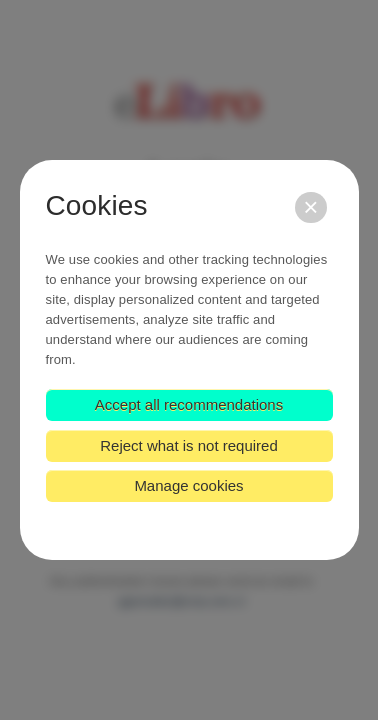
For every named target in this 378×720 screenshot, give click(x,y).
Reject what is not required (189, 445)
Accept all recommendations (189, 404)
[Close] (310, 207)
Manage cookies (188, 485)
